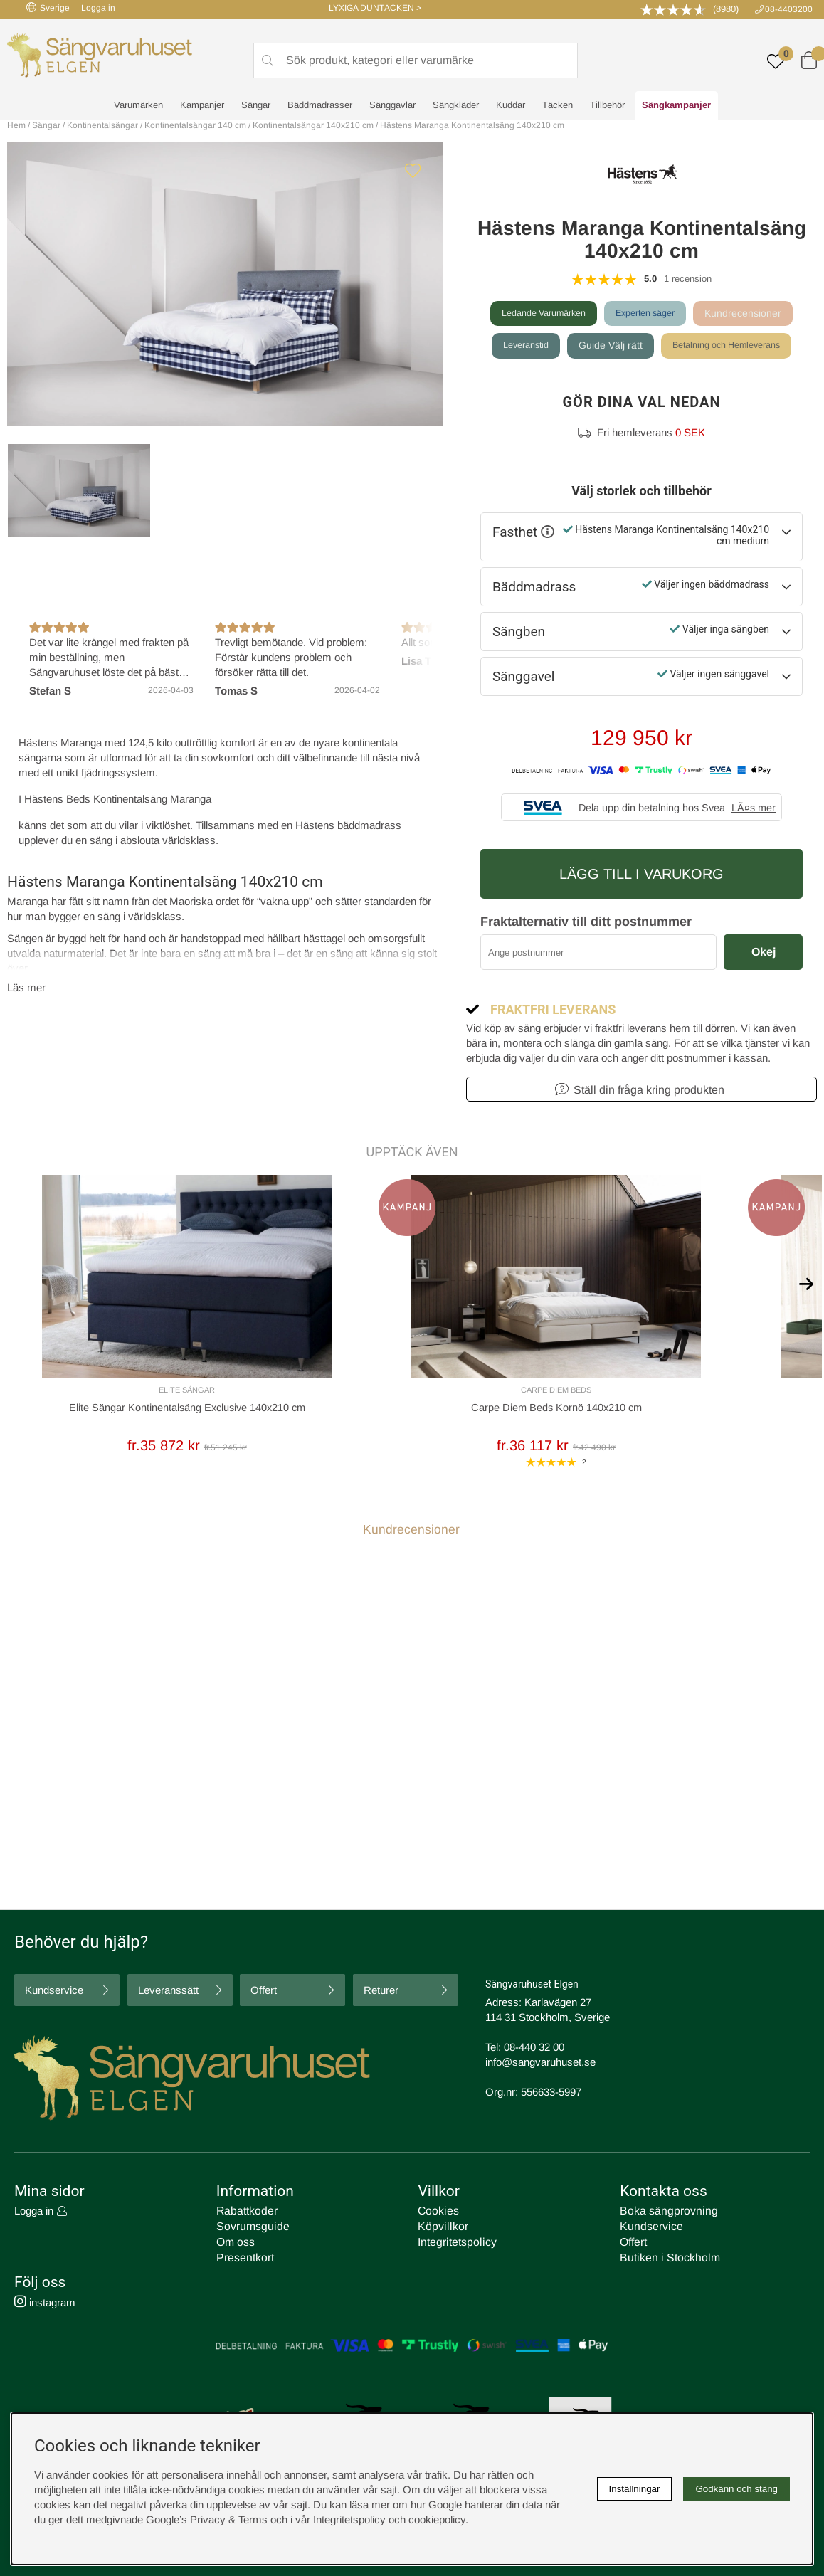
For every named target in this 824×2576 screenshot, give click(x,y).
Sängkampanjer (676, 107)
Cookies (437, 2213)
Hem (16, 125)
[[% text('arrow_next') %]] (806, 1281)
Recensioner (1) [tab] (50, 1651)
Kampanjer (202, 107)
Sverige (48, 7)
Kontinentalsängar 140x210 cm (313, 125)
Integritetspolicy (454, 2243)
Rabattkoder (244, 2213)
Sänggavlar (392, 107)
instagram (44, 2302)
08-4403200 (789, 9)
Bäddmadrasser (319, 107)
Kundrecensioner (755, 313)
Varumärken (138, 107)
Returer (381, 1994)
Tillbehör (607, 107)
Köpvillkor (440, 2228)
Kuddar (510, 107)
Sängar (255, 107)
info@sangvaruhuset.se (540, 2065)
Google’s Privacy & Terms (207, 2519)
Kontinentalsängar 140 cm (195, 125)
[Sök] (415, 61)
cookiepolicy (436, 2519)
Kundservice (54, 1994)
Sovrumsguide (250, 2228)
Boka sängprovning (664, 2213)
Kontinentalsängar (102, 125)
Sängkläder (456, 107)
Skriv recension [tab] (765, 1652)
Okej (763, 952)
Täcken (557, 107)
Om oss (235, 2243)
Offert (263, 1994)
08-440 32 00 (534, 2050)
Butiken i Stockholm (666, 2258)
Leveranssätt (168, 1994)
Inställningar (634, 2488)
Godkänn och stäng (736, 2488)
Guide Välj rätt (606, 345)
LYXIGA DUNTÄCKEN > (375, 8)
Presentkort (243, 2258)
